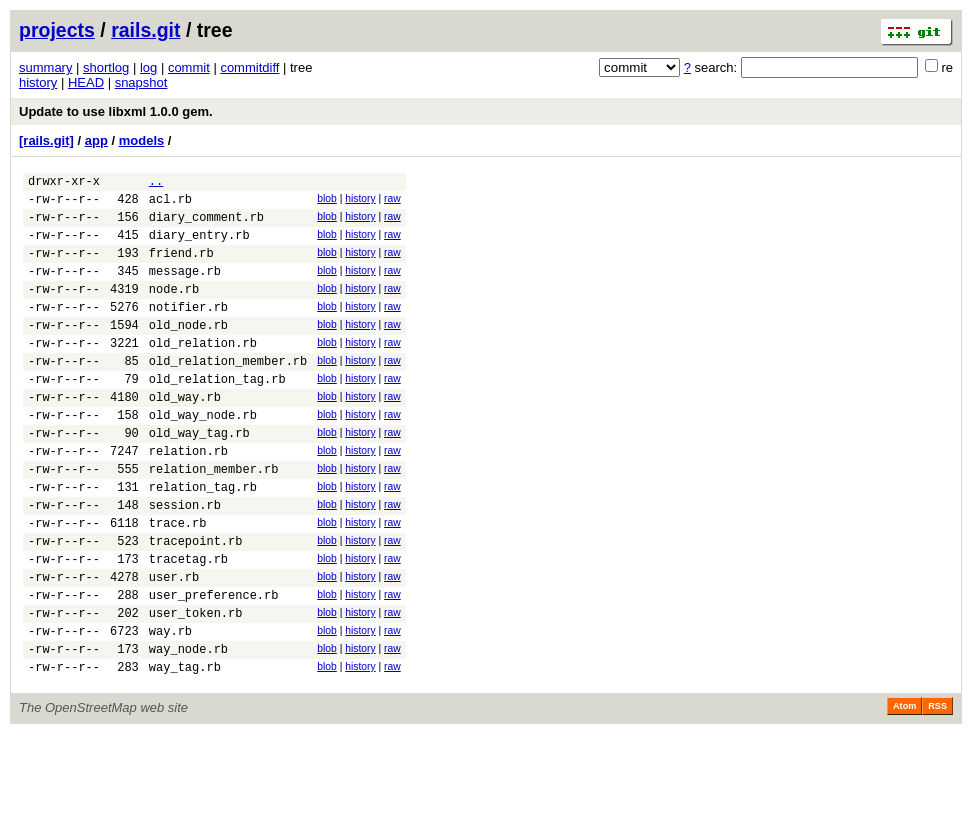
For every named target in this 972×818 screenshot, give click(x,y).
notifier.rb (188, 330)
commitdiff (249, 67)
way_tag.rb (185, 750)
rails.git (145, 30)
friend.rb (181, 267)
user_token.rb (196, 687)
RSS (937, 790)
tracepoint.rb (196, 603)
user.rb (174, 645)
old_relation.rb (203, 372)
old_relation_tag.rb (217, 414)
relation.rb (188, 498)
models (142, 140)
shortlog (106, 67)
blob (327, 201)
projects (57, 30)
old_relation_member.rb (228, 393)
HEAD (86, 82)
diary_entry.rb (199, 246)
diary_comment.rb (206, 225)
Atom (904, 790)
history (38, 82)
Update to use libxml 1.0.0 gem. (116, 111)
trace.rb (178, 582)
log (148, 67)
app (96, 140)
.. (156, 183)
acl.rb (170, 204)
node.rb (174, 309)
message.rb (185, 288)
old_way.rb (185, 435)
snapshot (141, 82)
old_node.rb (188, 351)
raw (392, 201)
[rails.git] (46, 140)
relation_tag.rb (203, 540)
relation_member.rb (214, 519)
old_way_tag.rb (199, 477)
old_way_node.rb (203, 456)
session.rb (185, 561)
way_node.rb (188, 729)
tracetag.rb (188, 624)
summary (45, 67)
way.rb (170, 708)
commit (189, 67)
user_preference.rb (214, 666)
